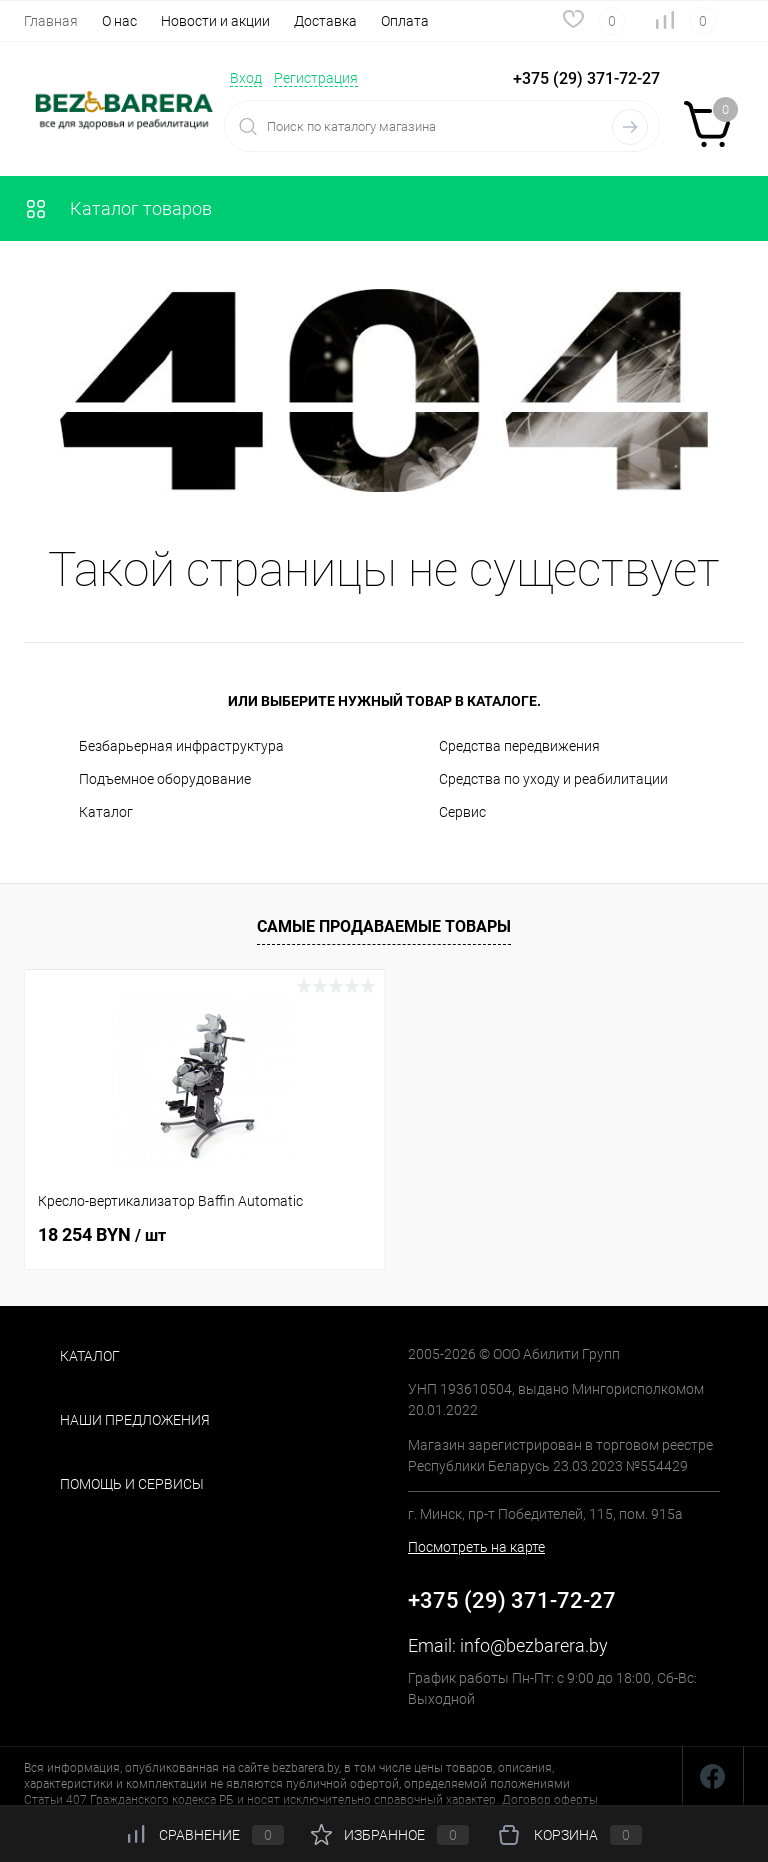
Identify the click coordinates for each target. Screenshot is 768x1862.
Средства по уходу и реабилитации (553, 779)
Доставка (325, 21)
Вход (246, 78)
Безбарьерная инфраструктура (181, 746)
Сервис (462, 812)
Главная (51, 21)
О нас (119, 21)
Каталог (106, 812)
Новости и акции (215, 21)
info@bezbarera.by (534, 1645)
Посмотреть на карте (476, 1547)
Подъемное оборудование (165, 779)
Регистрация (316, 78)
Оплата (405, 21)
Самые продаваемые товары (384, 926)
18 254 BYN (102, 1234)
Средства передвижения (519, 746)
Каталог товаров (118, 208)
